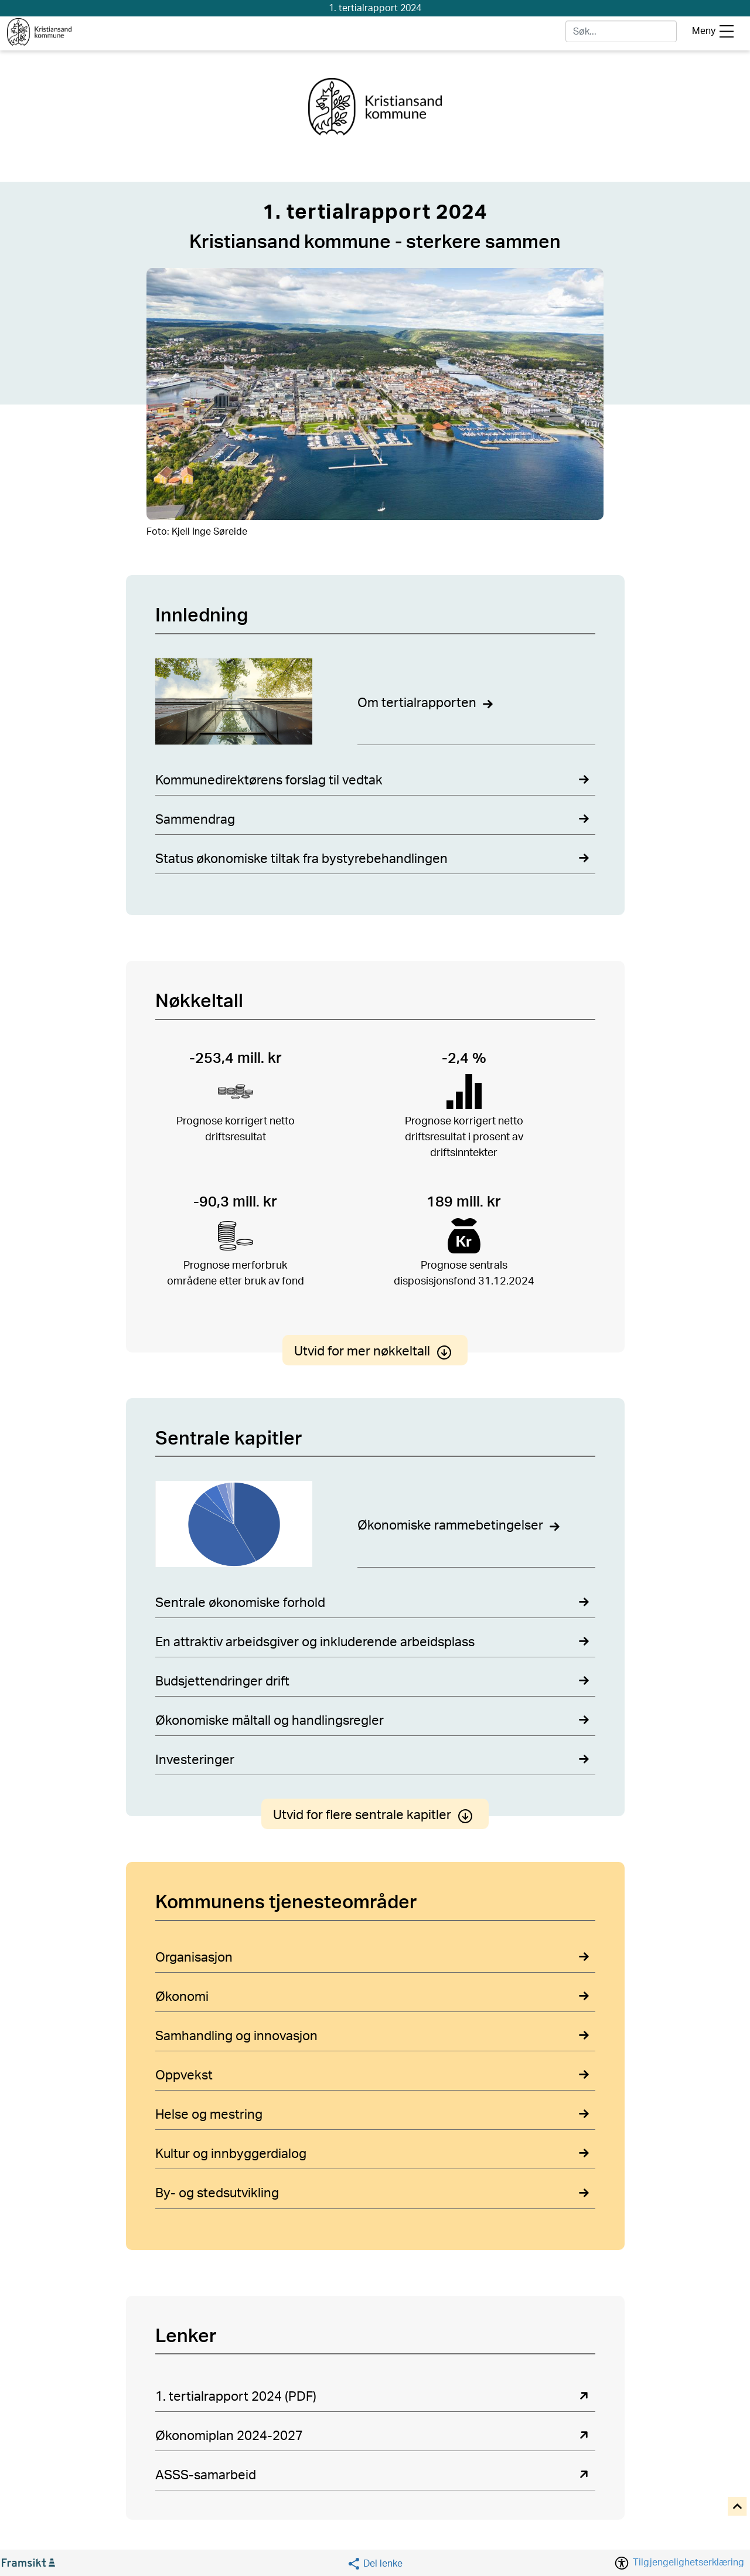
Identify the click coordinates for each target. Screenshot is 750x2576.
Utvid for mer (375, 1351)
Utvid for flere (375, 1815)
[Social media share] (374, 2563)
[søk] (621, 31)
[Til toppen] (738, 2507)
